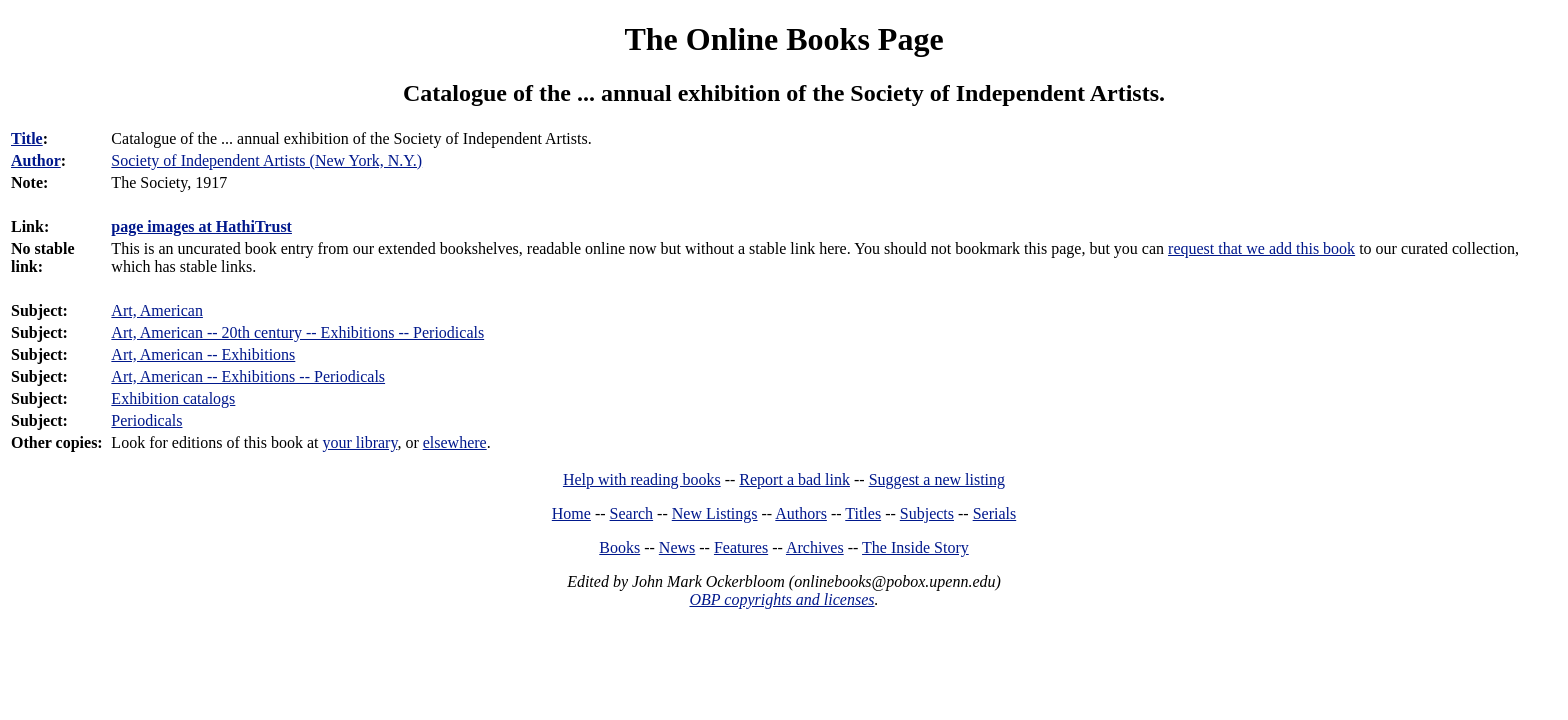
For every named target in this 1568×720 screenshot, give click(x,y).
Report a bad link (794, 479)
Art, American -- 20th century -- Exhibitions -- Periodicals (297, 332)
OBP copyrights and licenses (781, 599)
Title (27, 138)
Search (632, 513)
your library (359, 442)
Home (571, 513)
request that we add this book (1261, 248)
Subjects (927, 513)
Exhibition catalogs (173, 398)
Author (36, 160)
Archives (815, 547)
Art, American (157, 310)
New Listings (715, 513)
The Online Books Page (783, 39)
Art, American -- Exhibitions (203, 354)
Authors (801, 513)
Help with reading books (642, 479)
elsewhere (455, 442)
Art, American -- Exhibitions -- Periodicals (248, 376)
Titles (863, 513)
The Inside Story (915, 547)
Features (741, 547)
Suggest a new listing (937, 479)
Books (619, 547)
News (677, 547)
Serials (995, 513)
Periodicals (146, 420)
